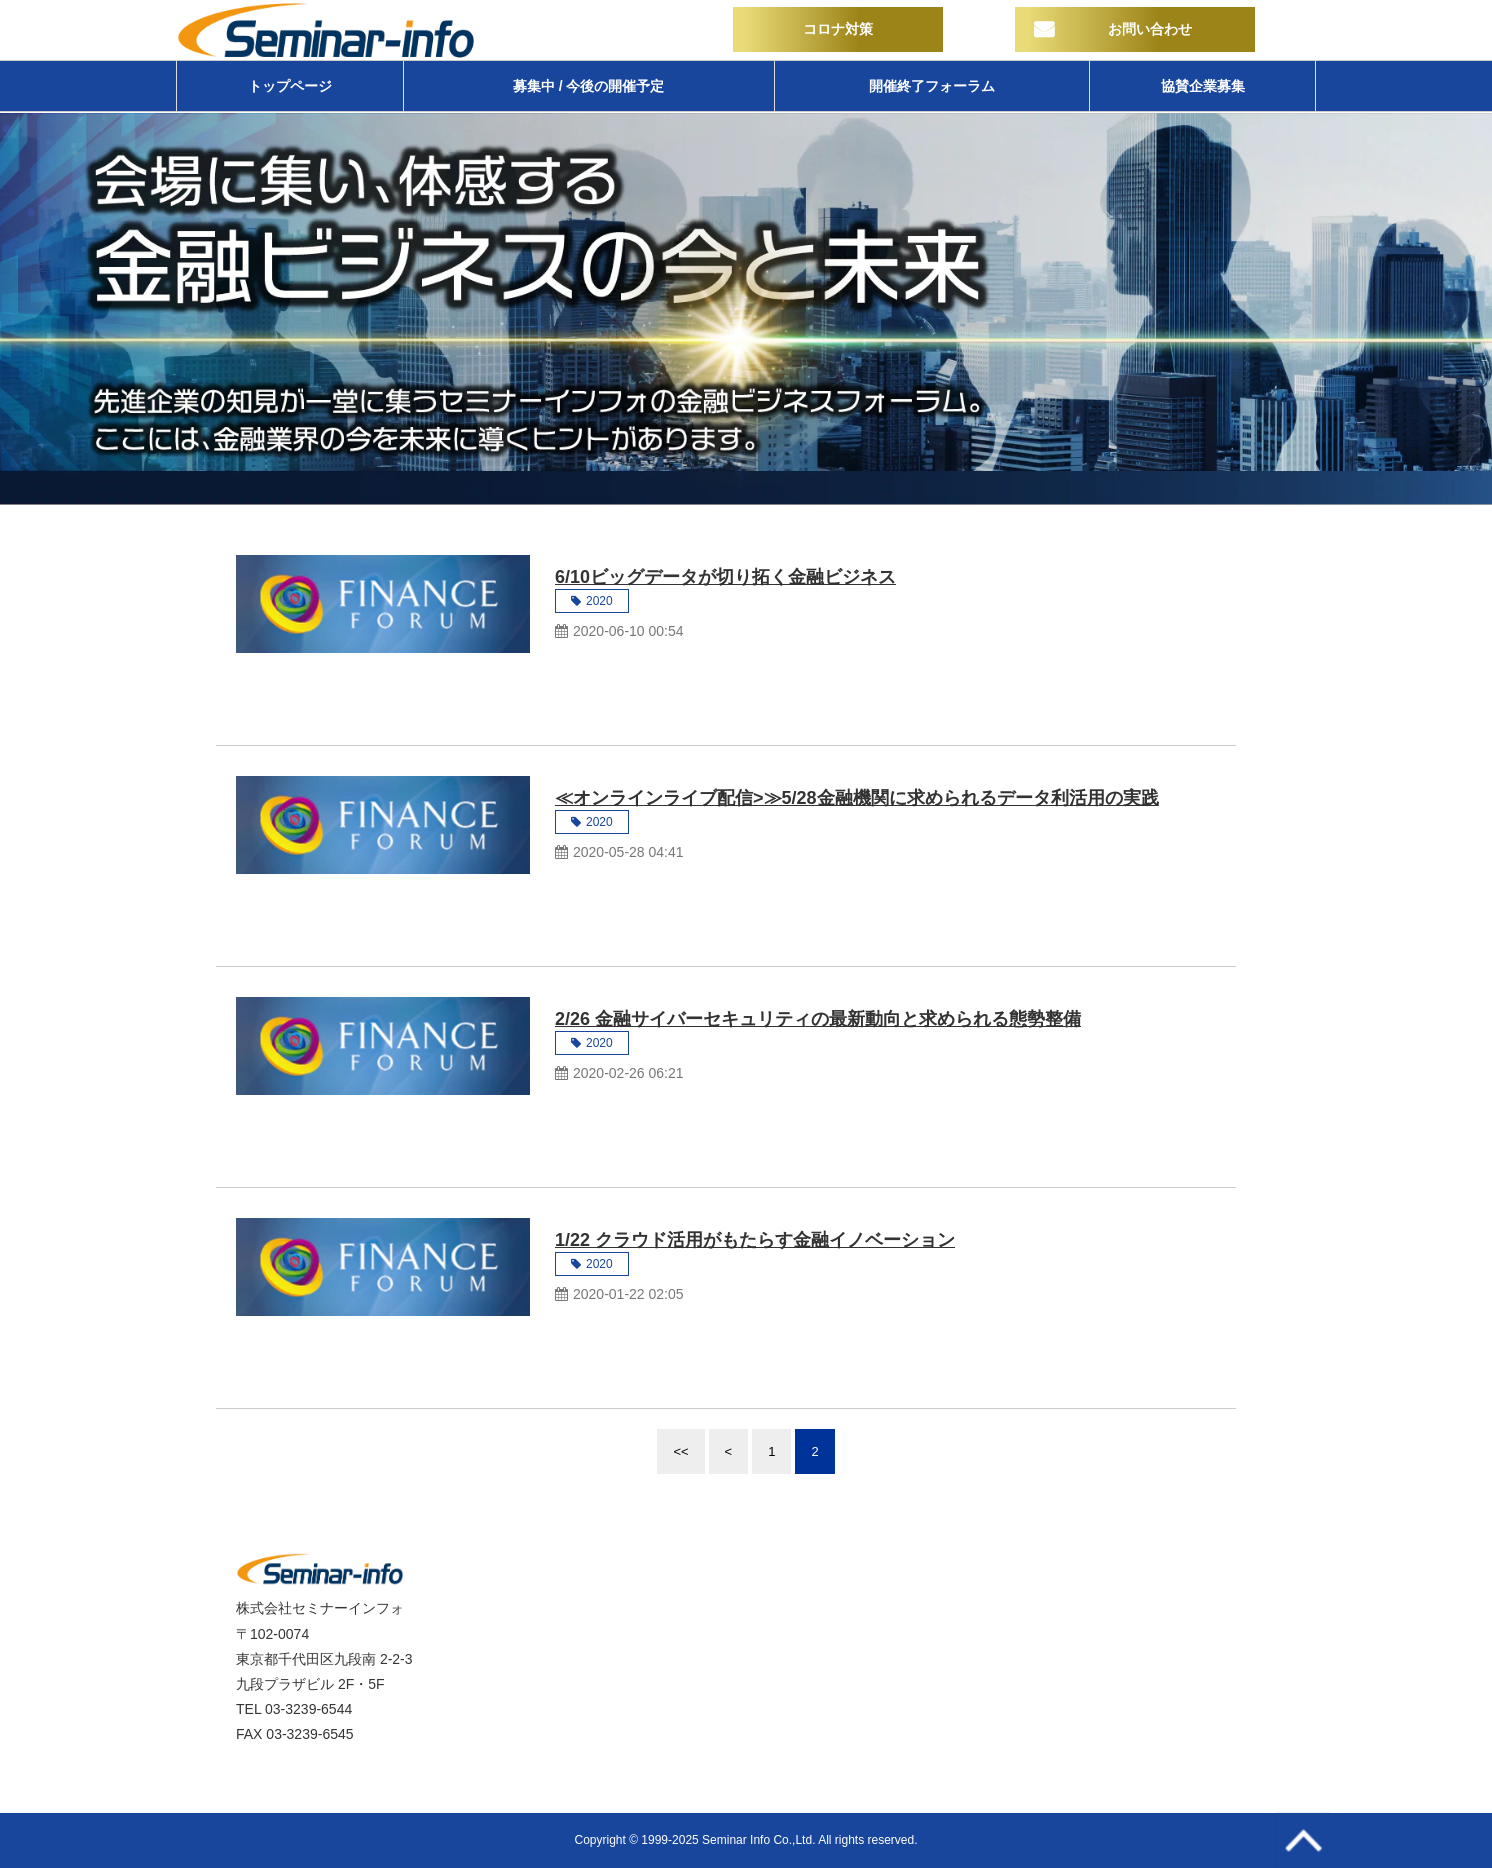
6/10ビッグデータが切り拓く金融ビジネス (725, 577)
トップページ (290, 86)
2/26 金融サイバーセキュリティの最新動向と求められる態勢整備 (818, 1019)
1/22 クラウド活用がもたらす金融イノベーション (755, 1240)
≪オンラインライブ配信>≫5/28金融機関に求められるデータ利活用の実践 (857, 798)
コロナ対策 (838, 29)
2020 (599, 601)
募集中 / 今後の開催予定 (589, 86)
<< (680, 1451)
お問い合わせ (1150, 29)
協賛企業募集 (1203, 86)
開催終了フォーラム (932, 86)
